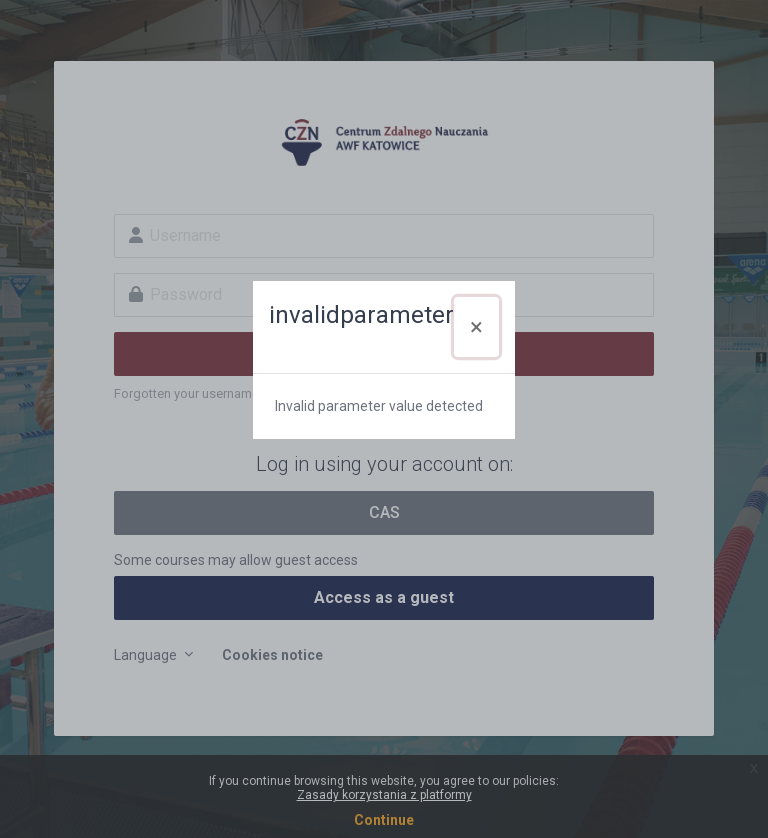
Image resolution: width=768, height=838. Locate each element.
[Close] (476, 327)
